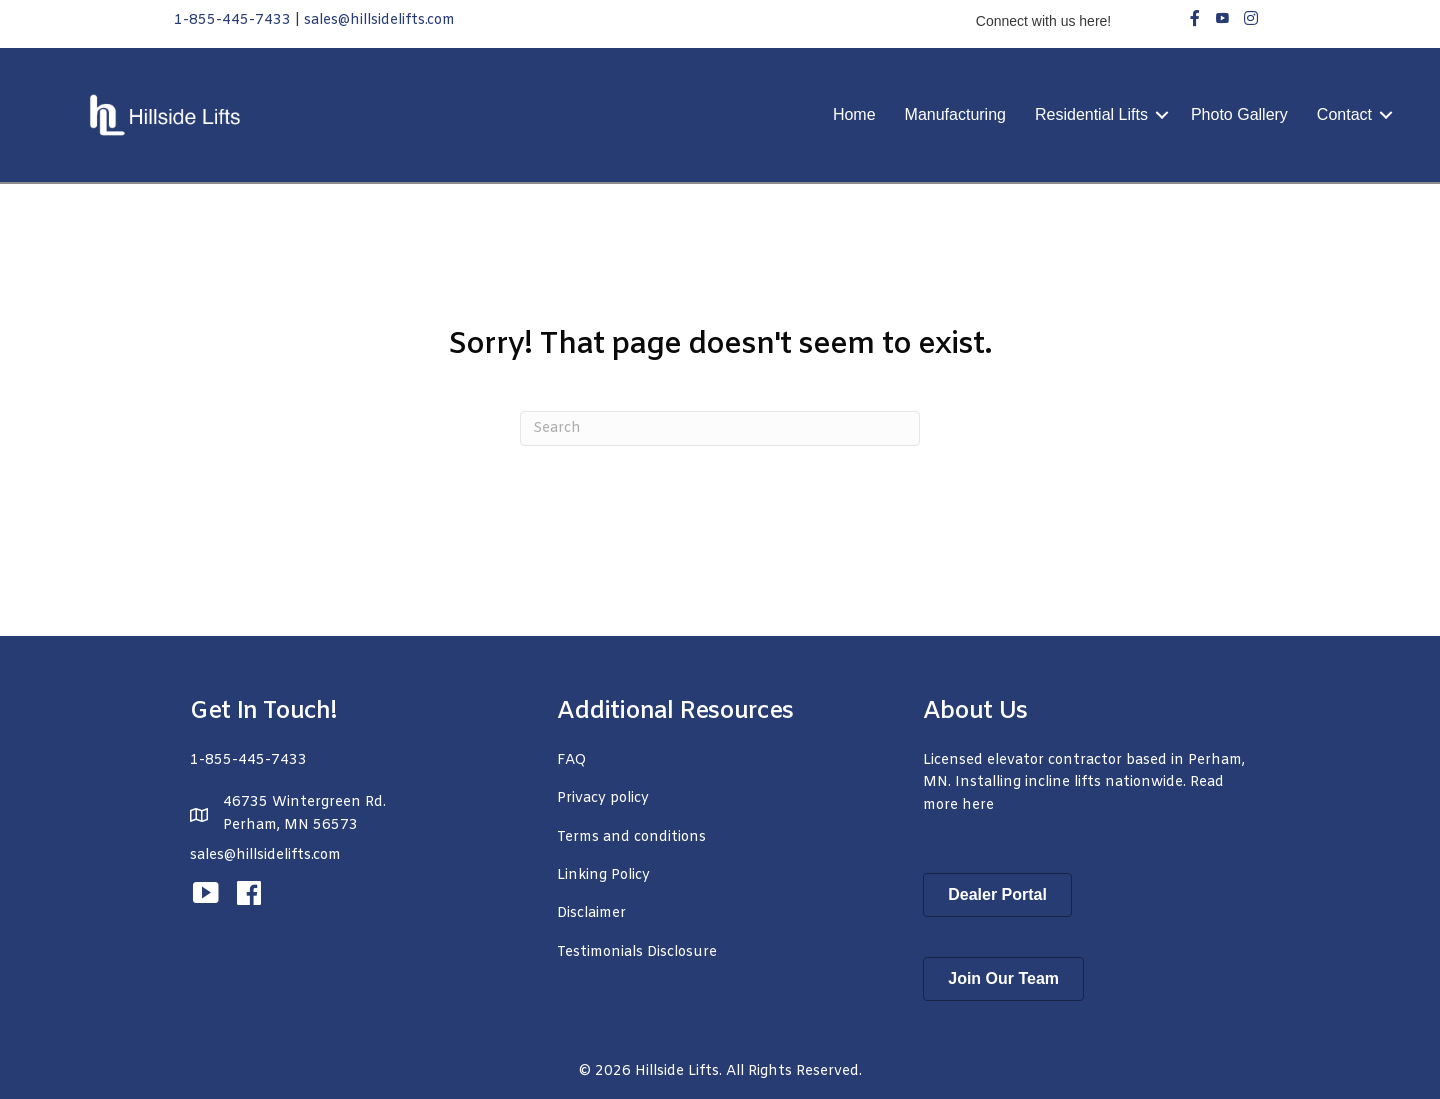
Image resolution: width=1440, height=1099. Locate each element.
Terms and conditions (631, 837)
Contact (1344, 114)
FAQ (571, 760)
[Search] (720, 428)
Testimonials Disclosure (637, 952)
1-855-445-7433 (232, 20)
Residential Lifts (1091, 114)
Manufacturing (955, 114)
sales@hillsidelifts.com (379, 20)
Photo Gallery (1239, 114)
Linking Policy (603, 875)
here (978, 805)
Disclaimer (591, 913)
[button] (1162, 115)
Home (854, 114)
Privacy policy (603, 798)
